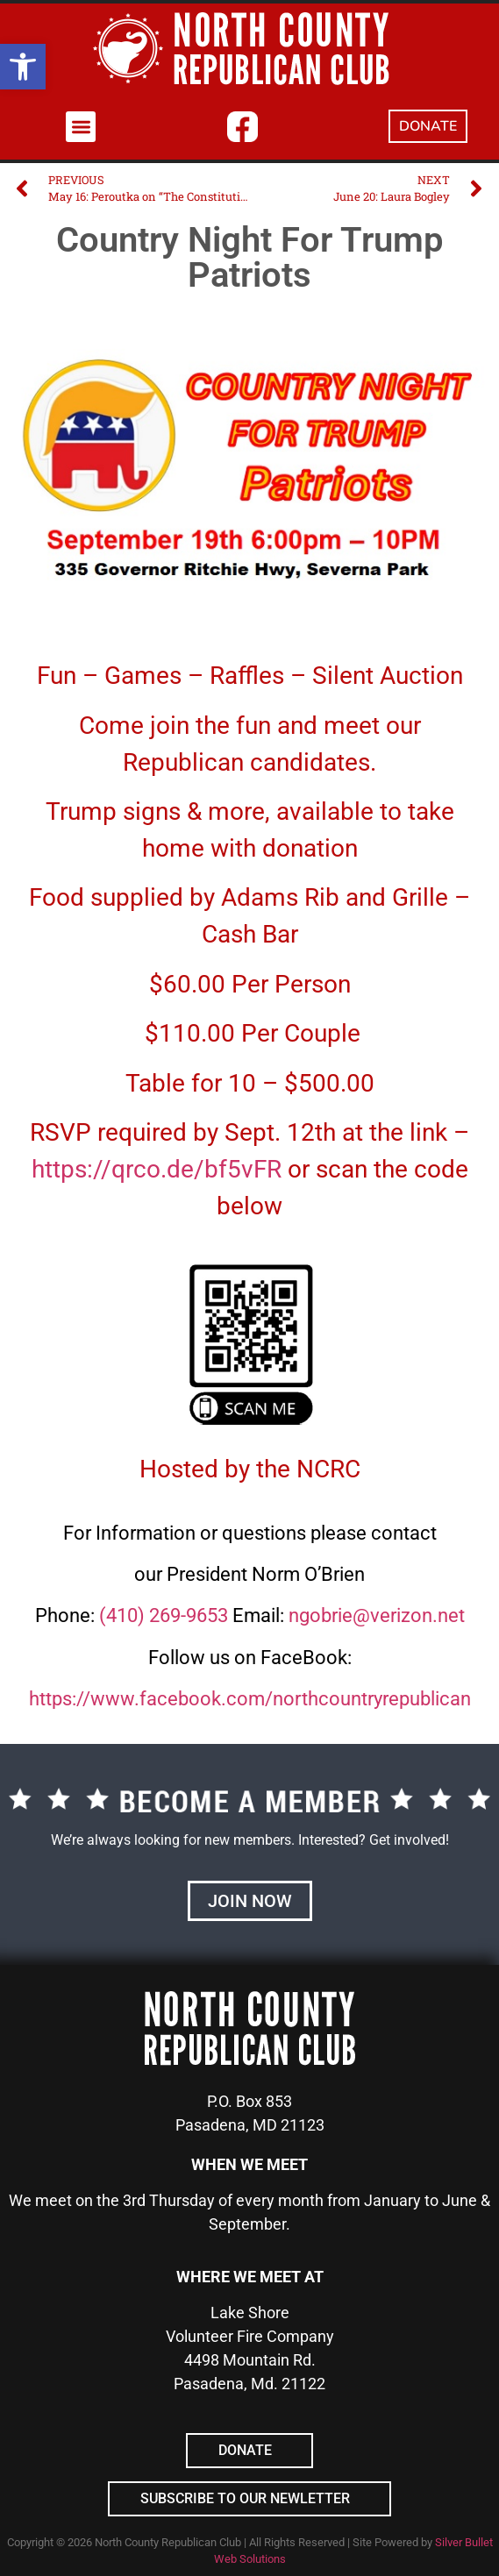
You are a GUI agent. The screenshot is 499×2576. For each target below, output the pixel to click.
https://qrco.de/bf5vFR (157, 1169)
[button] (23, 66)
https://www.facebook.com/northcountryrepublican (250, 1699)
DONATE (428, 126)
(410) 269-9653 (163, 1615)
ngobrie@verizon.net (377, 1615)
